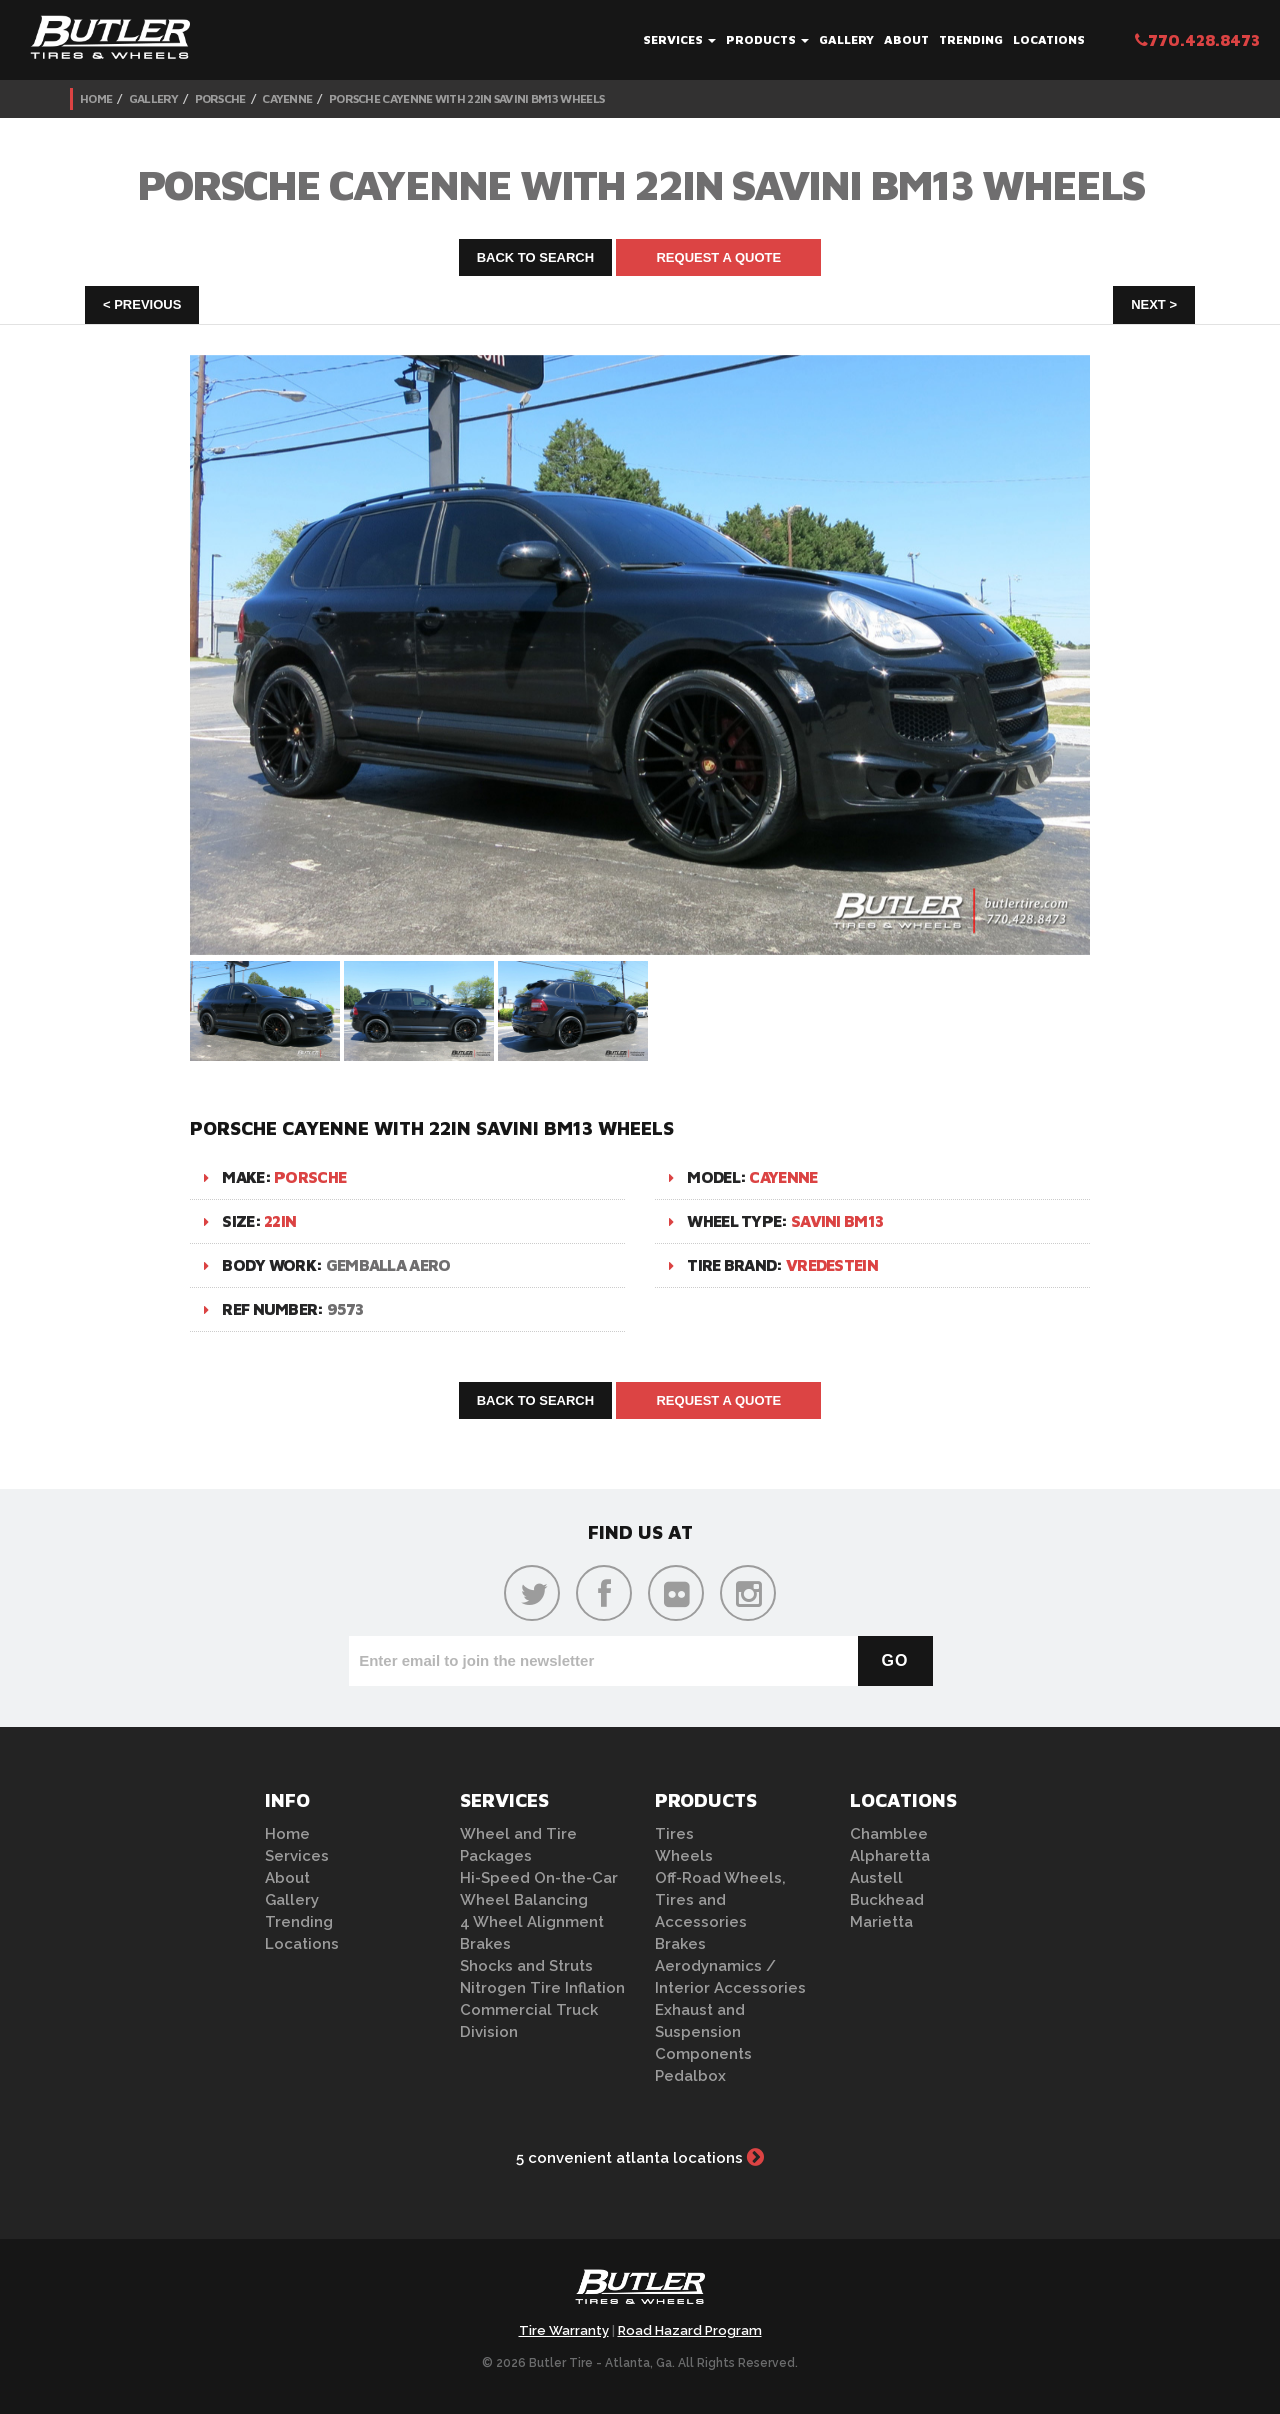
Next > (1154, 304)
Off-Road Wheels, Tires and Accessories (720, 1900)
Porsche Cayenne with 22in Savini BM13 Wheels (466, 98)
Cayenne (287, 98)
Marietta (881, 1922)
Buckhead (887, 1900)
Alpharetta (890, 1856)
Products (767, 39)
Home (96, 98)
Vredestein (832, 1265)
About (906, 39)
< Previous (142, 304)
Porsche (220, 98)
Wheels (684, 1856)
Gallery (846, 39)
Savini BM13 (837, 1221)
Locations (1049, 39)
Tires (674, 1834)
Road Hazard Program (690, 2330)
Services (679, 39)
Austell (876, 1878)
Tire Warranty (564, 2330)
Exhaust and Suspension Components (703, 2032)
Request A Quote (718, 257)
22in (280, 1221)
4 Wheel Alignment (532, 1922)
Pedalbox (690, 2076)
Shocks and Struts (526, 1966)
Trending (971, 39)
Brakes (485, 1944)
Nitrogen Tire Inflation (542, 1988)
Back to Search (536, 257)
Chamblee (889, 1834)
